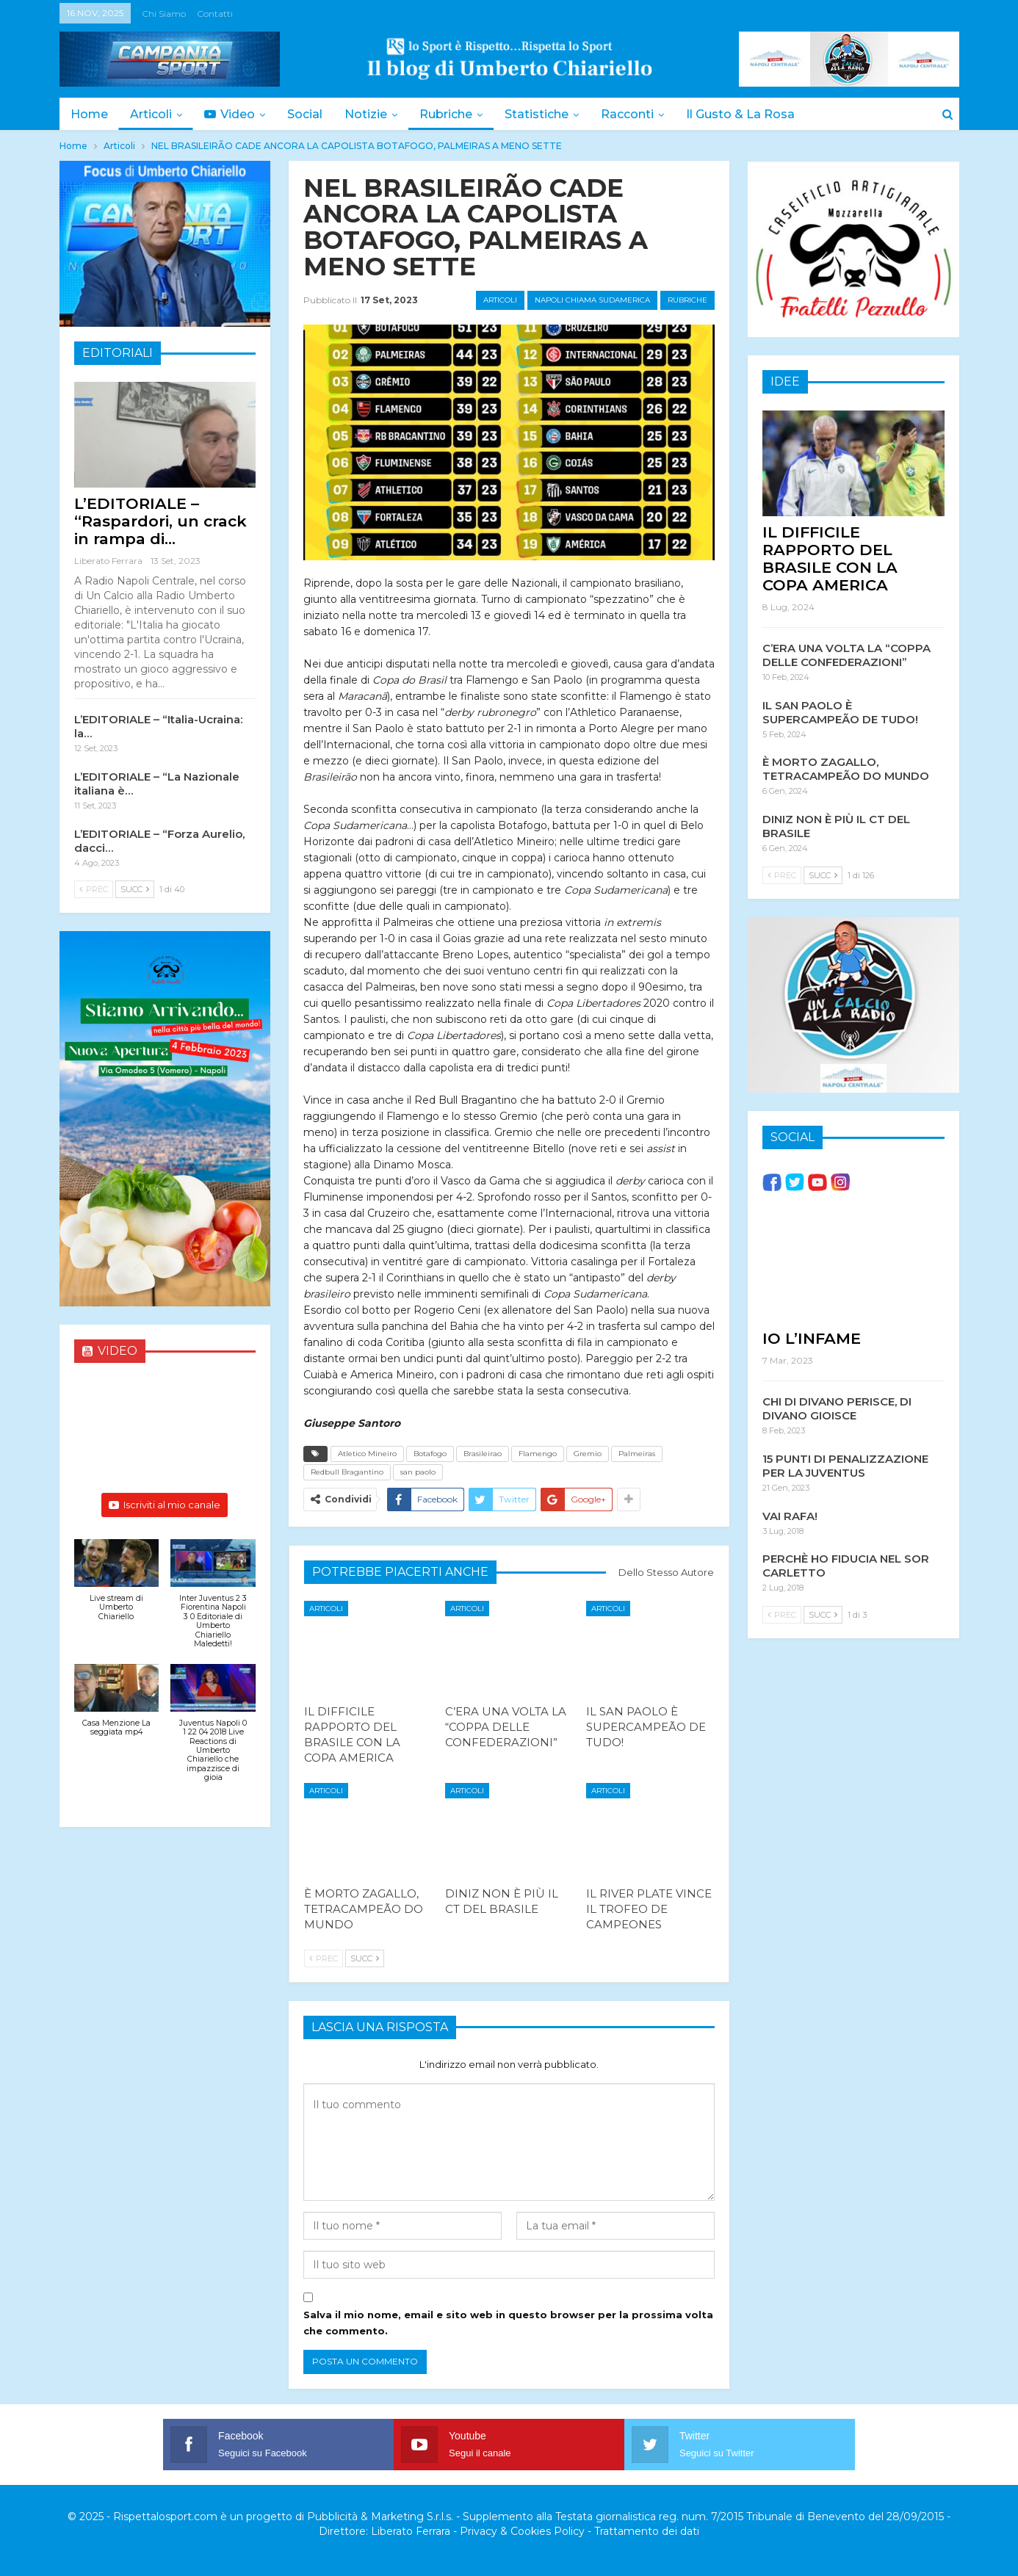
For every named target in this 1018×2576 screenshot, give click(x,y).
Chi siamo (164, 13)
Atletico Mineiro (367, 1453)
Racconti (642, 114)
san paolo (418, 1472)
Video (234, 114)
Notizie (374, 114)
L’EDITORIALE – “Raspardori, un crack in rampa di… (160, 521)
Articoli (153, 114)
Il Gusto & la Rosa (758, 114)
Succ (364, 1958)
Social (311, 114)
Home (89, 114)
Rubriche (456, 114)
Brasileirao (482, 1453)
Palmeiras (636, 1453)
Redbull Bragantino (347, 1472)
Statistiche (550, 114)
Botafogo (430, 1453)
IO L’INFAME (811, 1337)
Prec (323, 1958)
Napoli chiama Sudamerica (592, 300)
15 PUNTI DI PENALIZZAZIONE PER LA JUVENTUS (845, 1465)
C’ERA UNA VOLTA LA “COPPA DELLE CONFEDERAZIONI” (846, 654)
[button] (116, 1588)
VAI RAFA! (789, 1515)
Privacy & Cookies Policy (522, 2531)
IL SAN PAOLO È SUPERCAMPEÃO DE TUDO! (840, 712)
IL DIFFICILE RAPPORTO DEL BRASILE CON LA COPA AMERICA (830, 557)
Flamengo (538, 1453)
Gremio (588, 1453)
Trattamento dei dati (646, 2531)
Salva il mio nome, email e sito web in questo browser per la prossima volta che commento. (508, 2323)
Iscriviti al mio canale (164, 1504)
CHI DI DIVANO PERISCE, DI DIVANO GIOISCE (836, 1408)
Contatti (215, 13)
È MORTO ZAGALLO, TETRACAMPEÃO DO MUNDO (845, 768)
